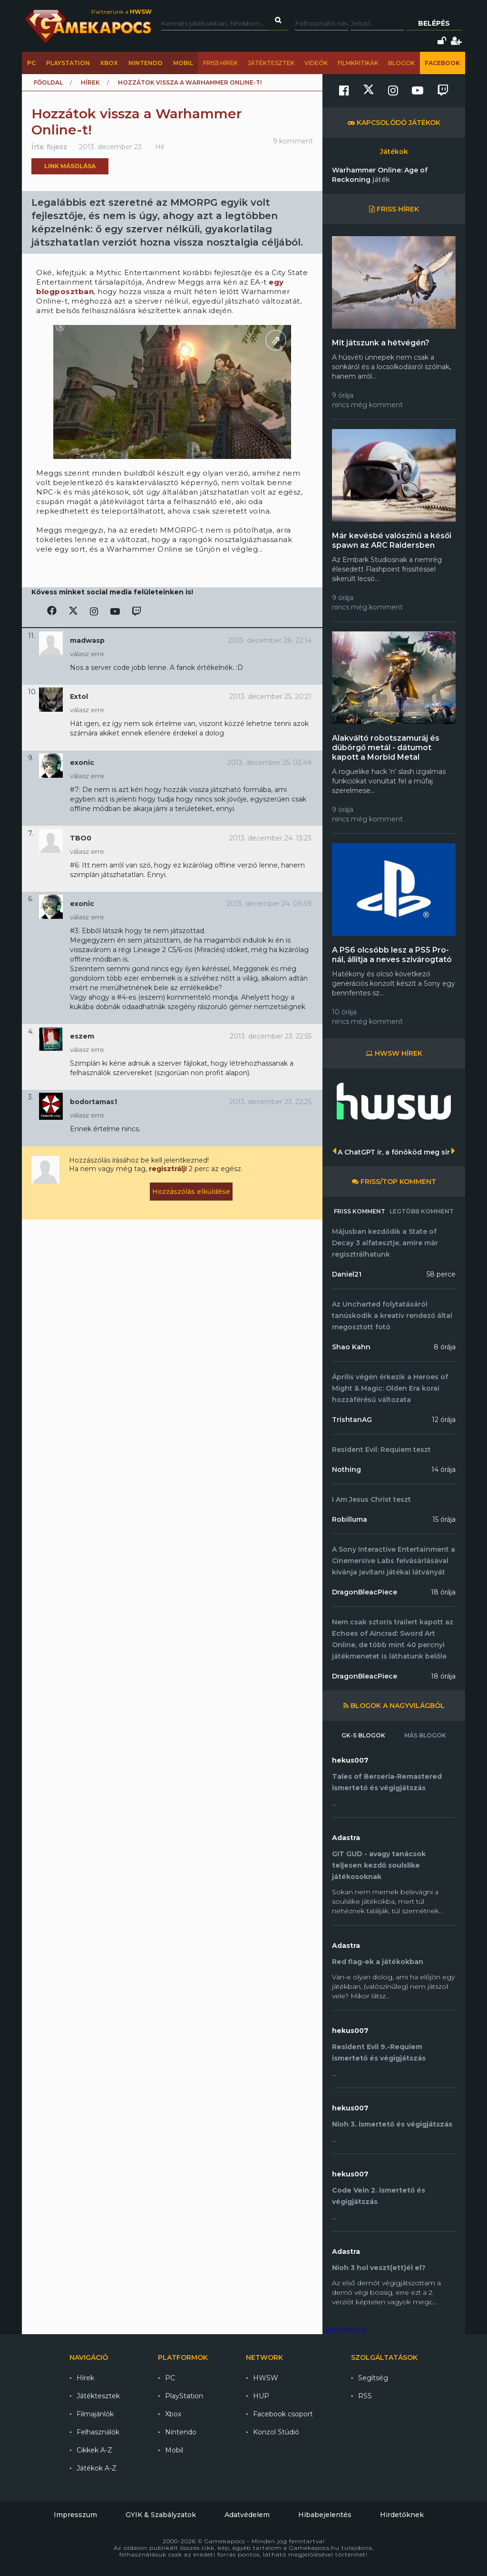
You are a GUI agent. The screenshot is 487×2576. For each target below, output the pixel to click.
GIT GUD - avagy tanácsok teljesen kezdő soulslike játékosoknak (379, 1865)
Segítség (373, 2378)
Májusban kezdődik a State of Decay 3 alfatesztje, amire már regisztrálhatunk (385, 1243)
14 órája (443, 1469)
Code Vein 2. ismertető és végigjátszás (378, 2196)
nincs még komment (367, 405)
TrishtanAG (352, 1419)
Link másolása (70, 166)
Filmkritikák (358, 63)
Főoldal (48, 82)
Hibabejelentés (324, 2514)
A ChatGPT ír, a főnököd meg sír (394, 1152)
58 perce (441, 1274)
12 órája (444, 1419)
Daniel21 (346, 1274)
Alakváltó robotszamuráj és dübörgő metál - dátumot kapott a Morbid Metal (385, 748)
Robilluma (349, 1519)
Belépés (434, 23)
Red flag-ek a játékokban (377, 1961)
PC (31, 63)
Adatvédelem (247, 2514)
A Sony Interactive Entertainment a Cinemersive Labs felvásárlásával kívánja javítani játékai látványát (393, 1560)
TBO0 (80, 838)
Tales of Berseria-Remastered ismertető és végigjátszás (387, 1782)
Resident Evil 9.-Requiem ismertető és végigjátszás (379, 2052)
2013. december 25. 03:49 (269, 762)
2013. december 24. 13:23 (270, 838)
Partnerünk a (121, 11)
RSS (365, 2396)
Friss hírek (220, 63)
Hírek (90, 82)
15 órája (444, 1519)
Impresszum (75, 2514)
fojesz (57, 147)
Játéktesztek (271, 63)
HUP (261, 2396)
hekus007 (350, 1760)
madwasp (87, 640)
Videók (316, 63)
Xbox (109, 63)
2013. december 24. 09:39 (269, 903)
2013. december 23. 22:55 (271, 1036)
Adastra (346, 1837)
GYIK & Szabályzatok (161, 2514)
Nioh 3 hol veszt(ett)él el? (379, 2267)
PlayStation (68, 63)
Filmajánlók (95, 2414)
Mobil (183, 63)
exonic (82, 762)
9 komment (293, 141)
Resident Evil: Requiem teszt (381, 1449)
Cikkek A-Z (94, 2450)
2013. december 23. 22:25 (270, 1101)
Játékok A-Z (97, 2468)
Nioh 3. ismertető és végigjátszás (392, 2124)
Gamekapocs (344, 2330)
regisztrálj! (168, 1168)
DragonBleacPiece (364, 1592)
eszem (82, 1036)
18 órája (443, 1592)
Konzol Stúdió (276, 2432)
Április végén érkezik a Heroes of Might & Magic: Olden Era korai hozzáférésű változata (390, 1388)
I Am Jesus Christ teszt (371, 1499)
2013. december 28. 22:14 (270, 640)
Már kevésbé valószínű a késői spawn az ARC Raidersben (391, 540)
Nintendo (145, 63)
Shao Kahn (351, 1347)
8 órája (445, 1347)
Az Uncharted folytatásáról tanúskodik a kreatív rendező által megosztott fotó (392, 1315)
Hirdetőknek (402, 2514)
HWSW (265, 2378)
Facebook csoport (283, 2414)
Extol (79, 696)
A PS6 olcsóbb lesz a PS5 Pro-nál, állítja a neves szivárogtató (392, 954)
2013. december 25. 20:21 (270, 696)
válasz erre (87, 653)
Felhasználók (98, 2432)
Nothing (346, 1469)
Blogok (401, 63)
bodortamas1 (93, 1101)
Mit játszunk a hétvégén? (380, 342)
